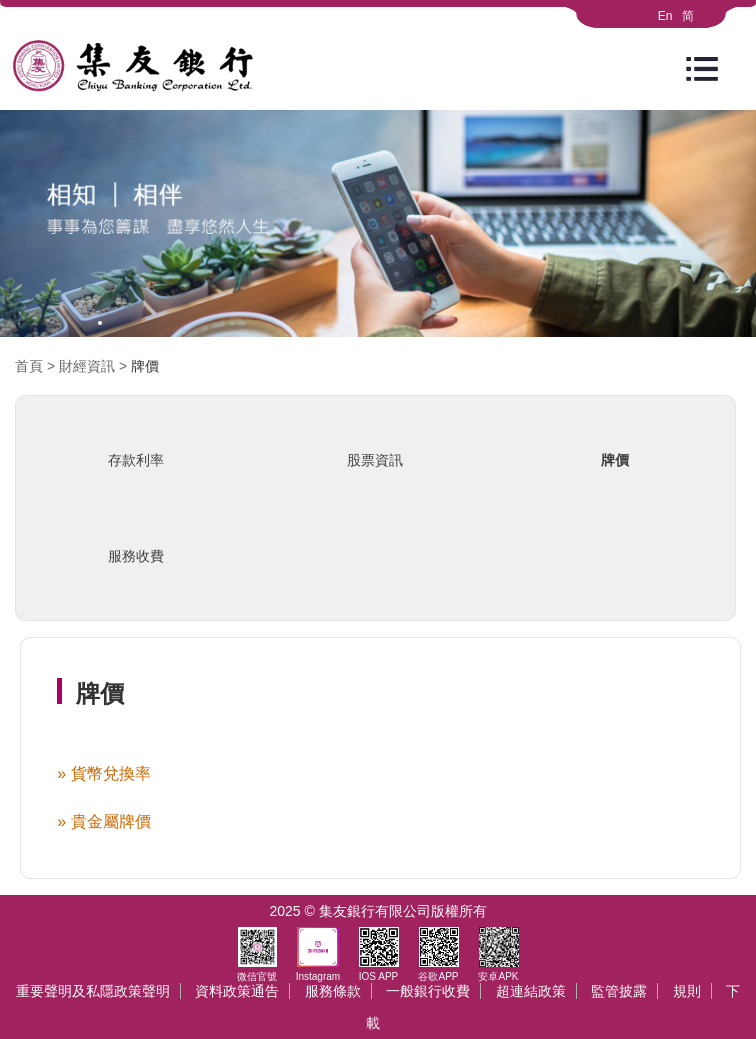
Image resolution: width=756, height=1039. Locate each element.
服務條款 (333, 991)
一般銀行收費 (428, 991)
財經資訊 (87, 366)
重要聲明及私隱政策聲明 (93, 991)
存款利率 (136, 460)
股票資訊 (375, 460)
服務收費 (136, 556)
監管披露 (619, 991)
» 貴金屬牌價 (103, 821)
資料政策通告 (237, 991)
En (665, 16)
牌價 (145, 366)
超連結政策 (531, 991)
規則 (687, 991)
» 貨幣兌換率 (103, 773)
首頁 (29, 366)
